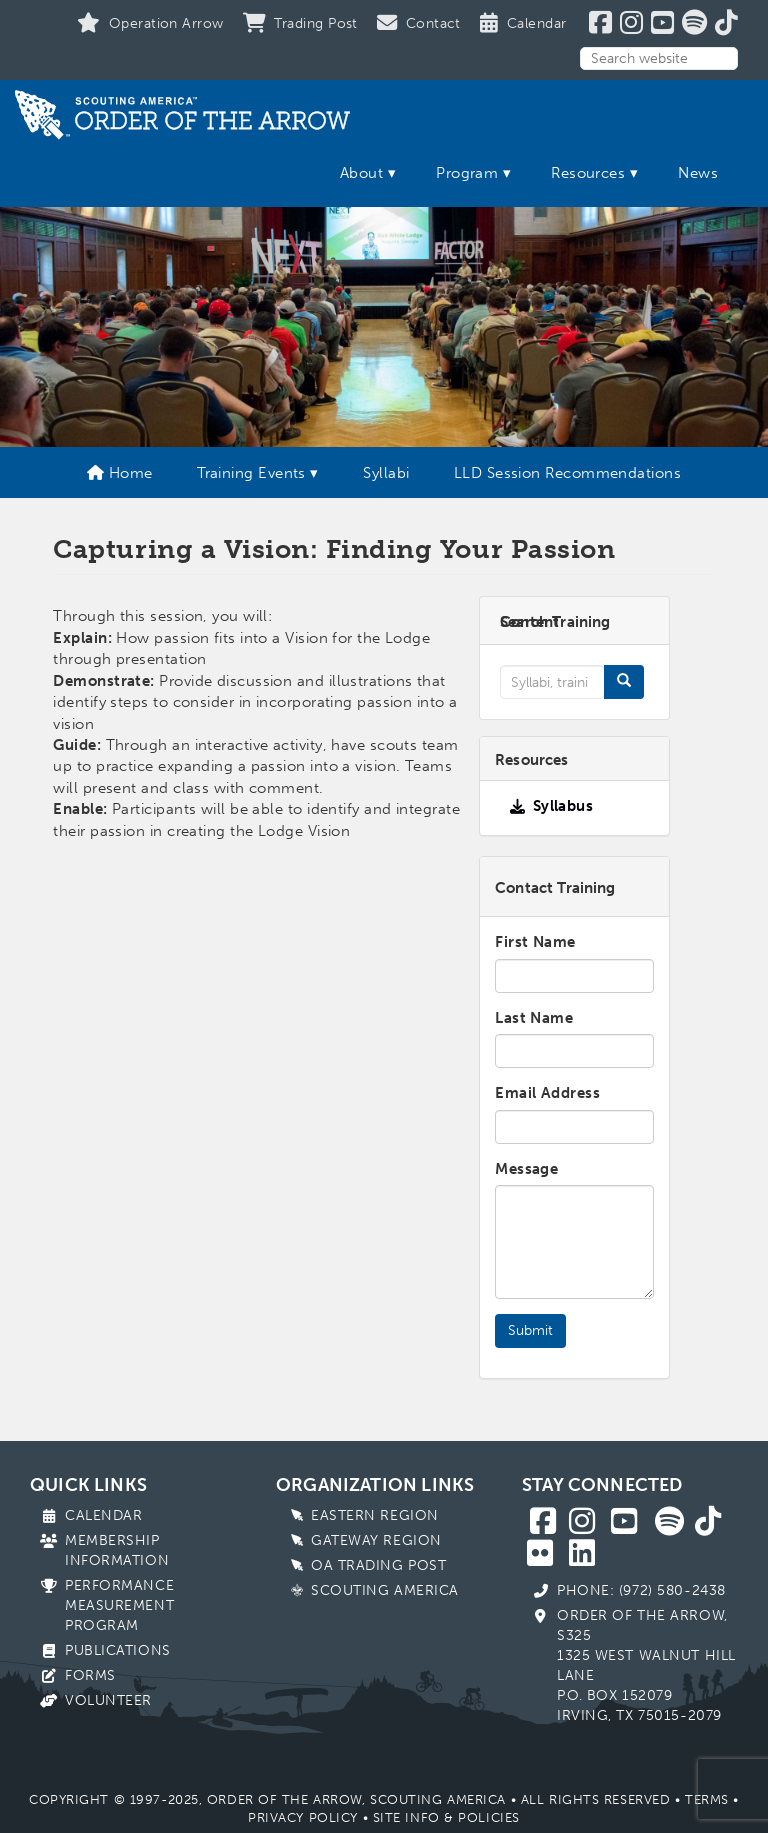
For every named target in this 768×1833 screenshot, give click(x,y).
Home (120, 473)
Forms (90, 1675)
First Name (535, 942)
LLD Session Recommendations (567, 473)
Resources (588, 173)
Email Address (547, 1093)
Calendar (103, 1515)
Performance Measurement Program (119, 1605)
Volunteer (108, 1700)
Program (467, 173)
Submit (530, 1330)
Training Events (251, 473)
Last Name (534, 1018)
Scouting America (385, 1590)
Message (526, 1169)
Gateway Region (376, 1540)
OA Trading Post (378, 1565)
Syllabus (563, 806)
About (361, 173)
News (698, 173)
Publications (118, 1650)
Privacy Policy (303, 1817)
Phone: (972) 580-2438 (641, 1590)
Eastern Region (375, 1515)
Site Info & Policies (446, 1817)
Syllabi (386, 473)
